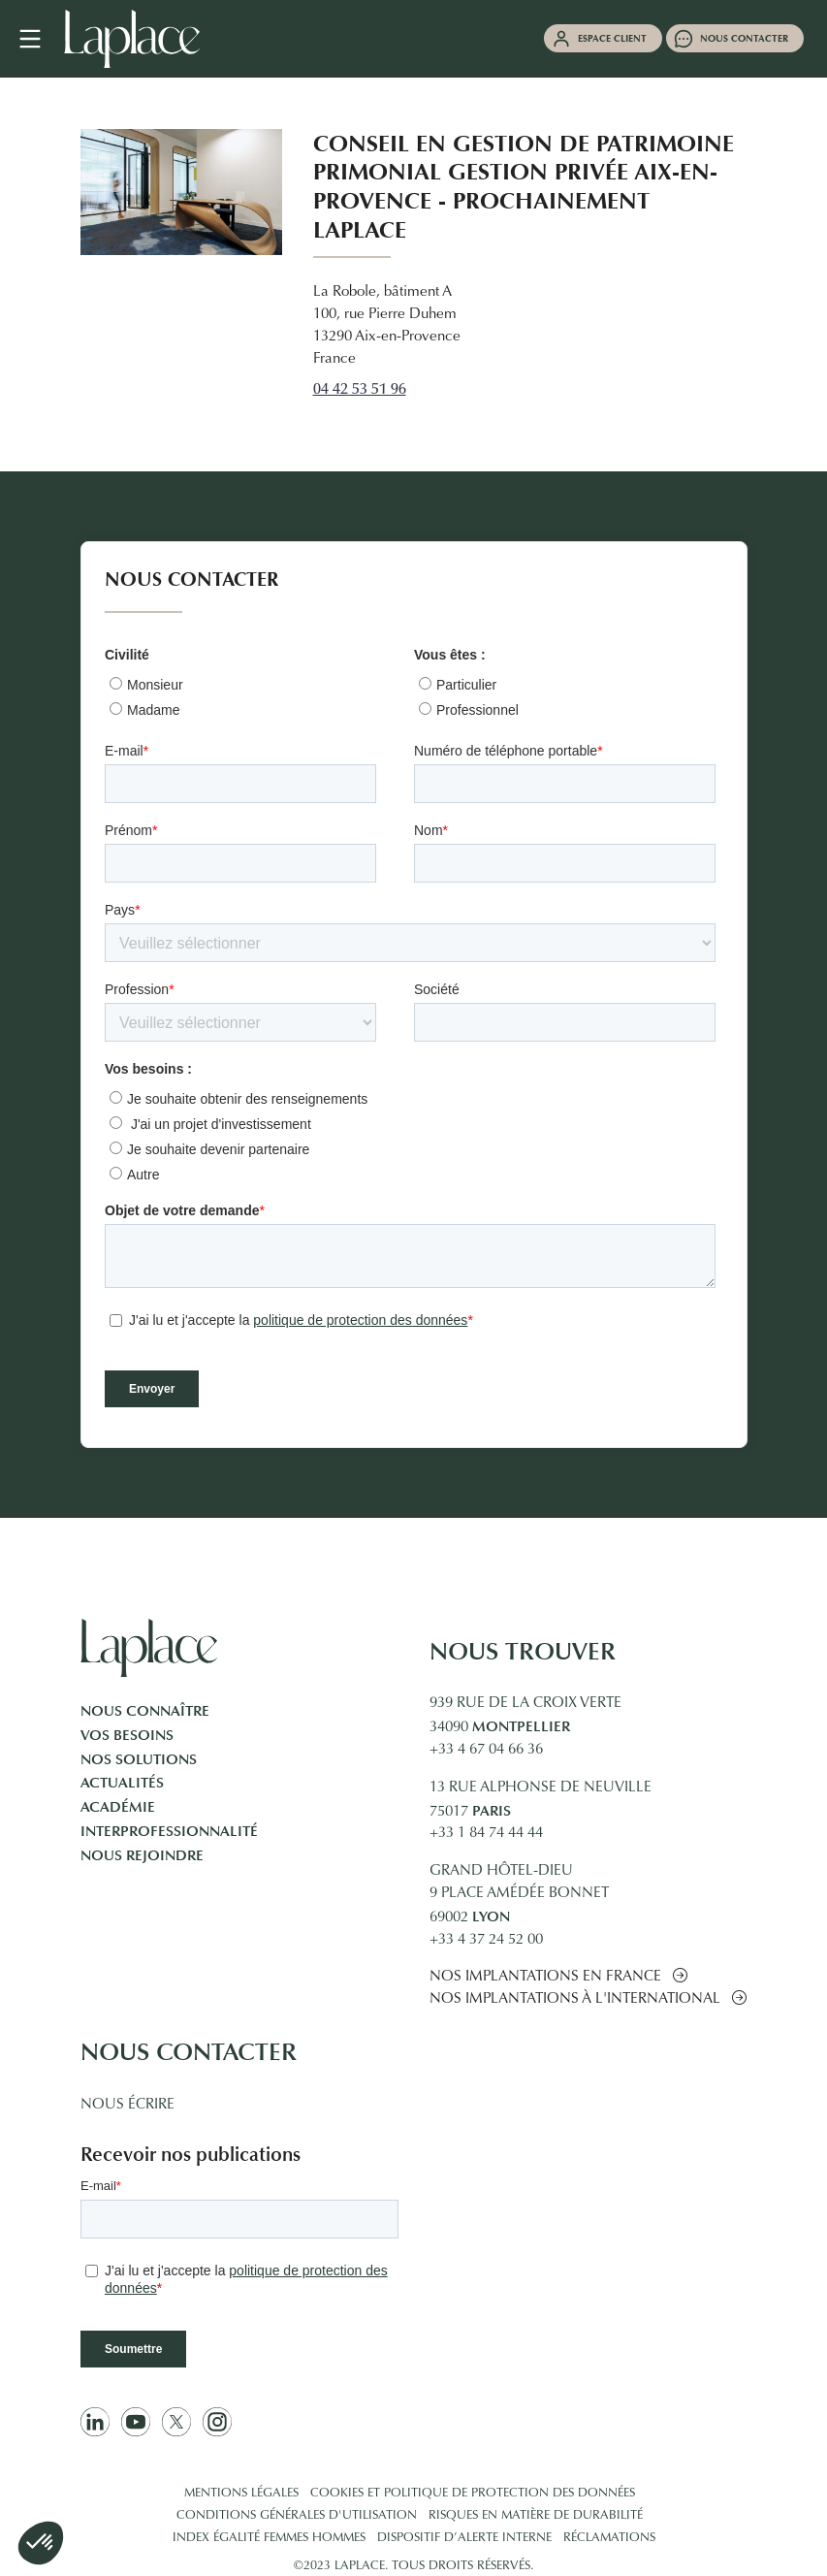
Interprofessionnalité (169, 1831)
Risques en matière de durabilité (536, 2516)
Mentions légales (241, 2493)
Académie (117, 1807)
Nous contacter (744, 38)
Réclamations (609, 2538)
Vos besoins (127, 1735)
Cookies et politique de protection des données (472, 2493)
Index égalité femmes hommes (269, 2538)
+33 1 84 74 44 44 (486, 1833)
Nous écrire (127, 2105)
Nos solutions (138, 1759)
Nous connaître (144, 1711)
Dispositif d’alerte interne (464, 2538)
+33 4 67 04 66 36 (486, 1750)
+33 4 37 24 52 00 (486, 1940)
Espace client (612, 38)
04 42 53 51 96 (359, 390)
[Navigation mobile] (40, 38)
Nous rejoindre (142, 1855)
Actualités (122, 1782)
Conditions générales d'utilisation (296, 2516)
